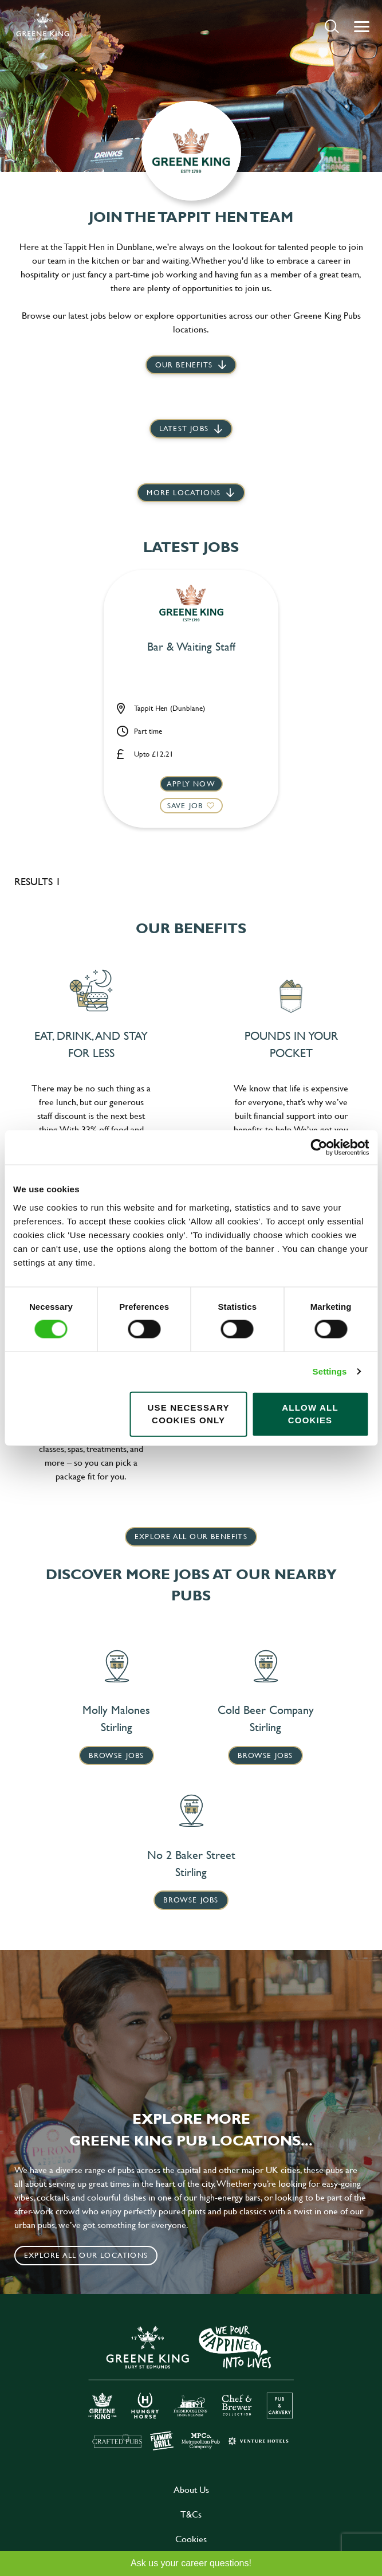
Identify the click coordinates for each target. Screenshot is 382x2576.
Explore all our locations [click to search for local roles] (86, 2255)
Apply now (191, 783)
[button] (332, 26)
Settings (330, 1371)
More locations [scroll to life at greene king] (183, 492)
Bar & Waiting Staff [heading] (191, 647)
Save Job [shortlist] (185, 805)
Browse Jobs (116, 1755)
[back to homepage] (43, 26)
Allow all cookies (310, 1413)
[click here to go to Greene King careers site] (191, 2387)
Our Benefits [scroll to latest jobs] (183, 364)
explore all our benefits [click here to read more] (191, 1536)
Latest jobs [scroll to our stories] (183, 428)
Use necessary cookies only (188, 1413)
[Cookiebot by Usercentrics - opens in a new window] (319, 1147)
